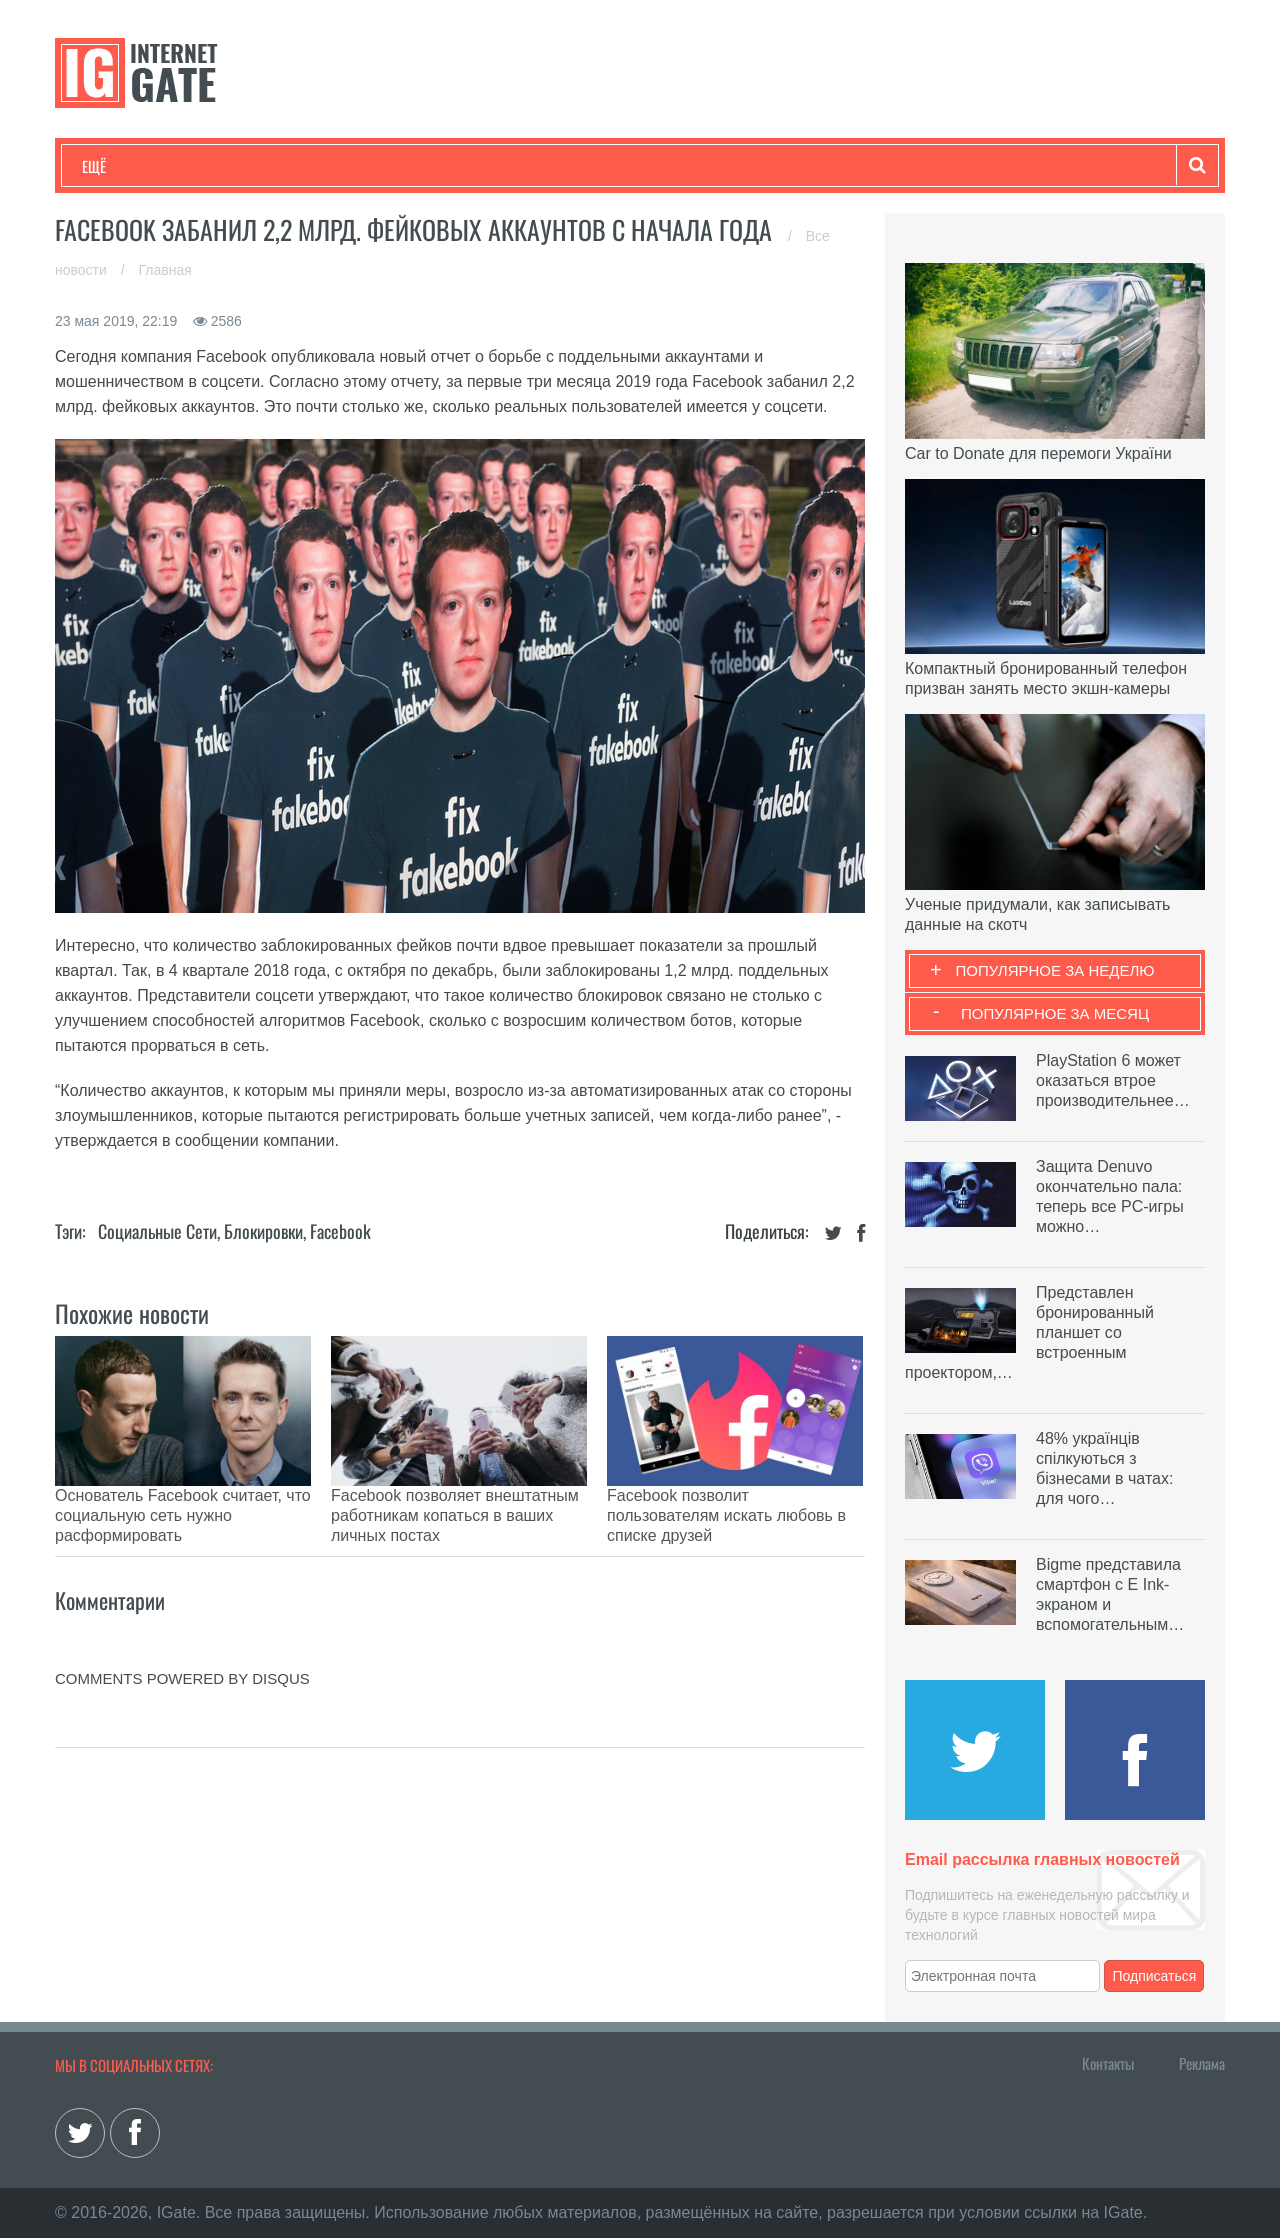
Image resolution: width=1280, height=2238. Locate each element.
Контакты (1108, 2063)
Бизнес (329, 166)
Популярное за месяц (1055, 1013)
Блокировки (263, 1231)
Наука (409, 166)
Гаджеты (687, 166)
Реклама (1202, 2063)
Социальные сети (157, 1231)
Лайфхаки (500, 166)
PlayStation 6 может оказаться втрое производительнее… (1113, 1080)
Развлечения (226, 166)
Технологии (119, 166)
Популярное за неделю (1055, 970)
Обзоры (596, 166)
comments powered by (182, 1628)
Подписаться (1155, 1976)
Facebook (340, 1231)
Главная (165, 270)
